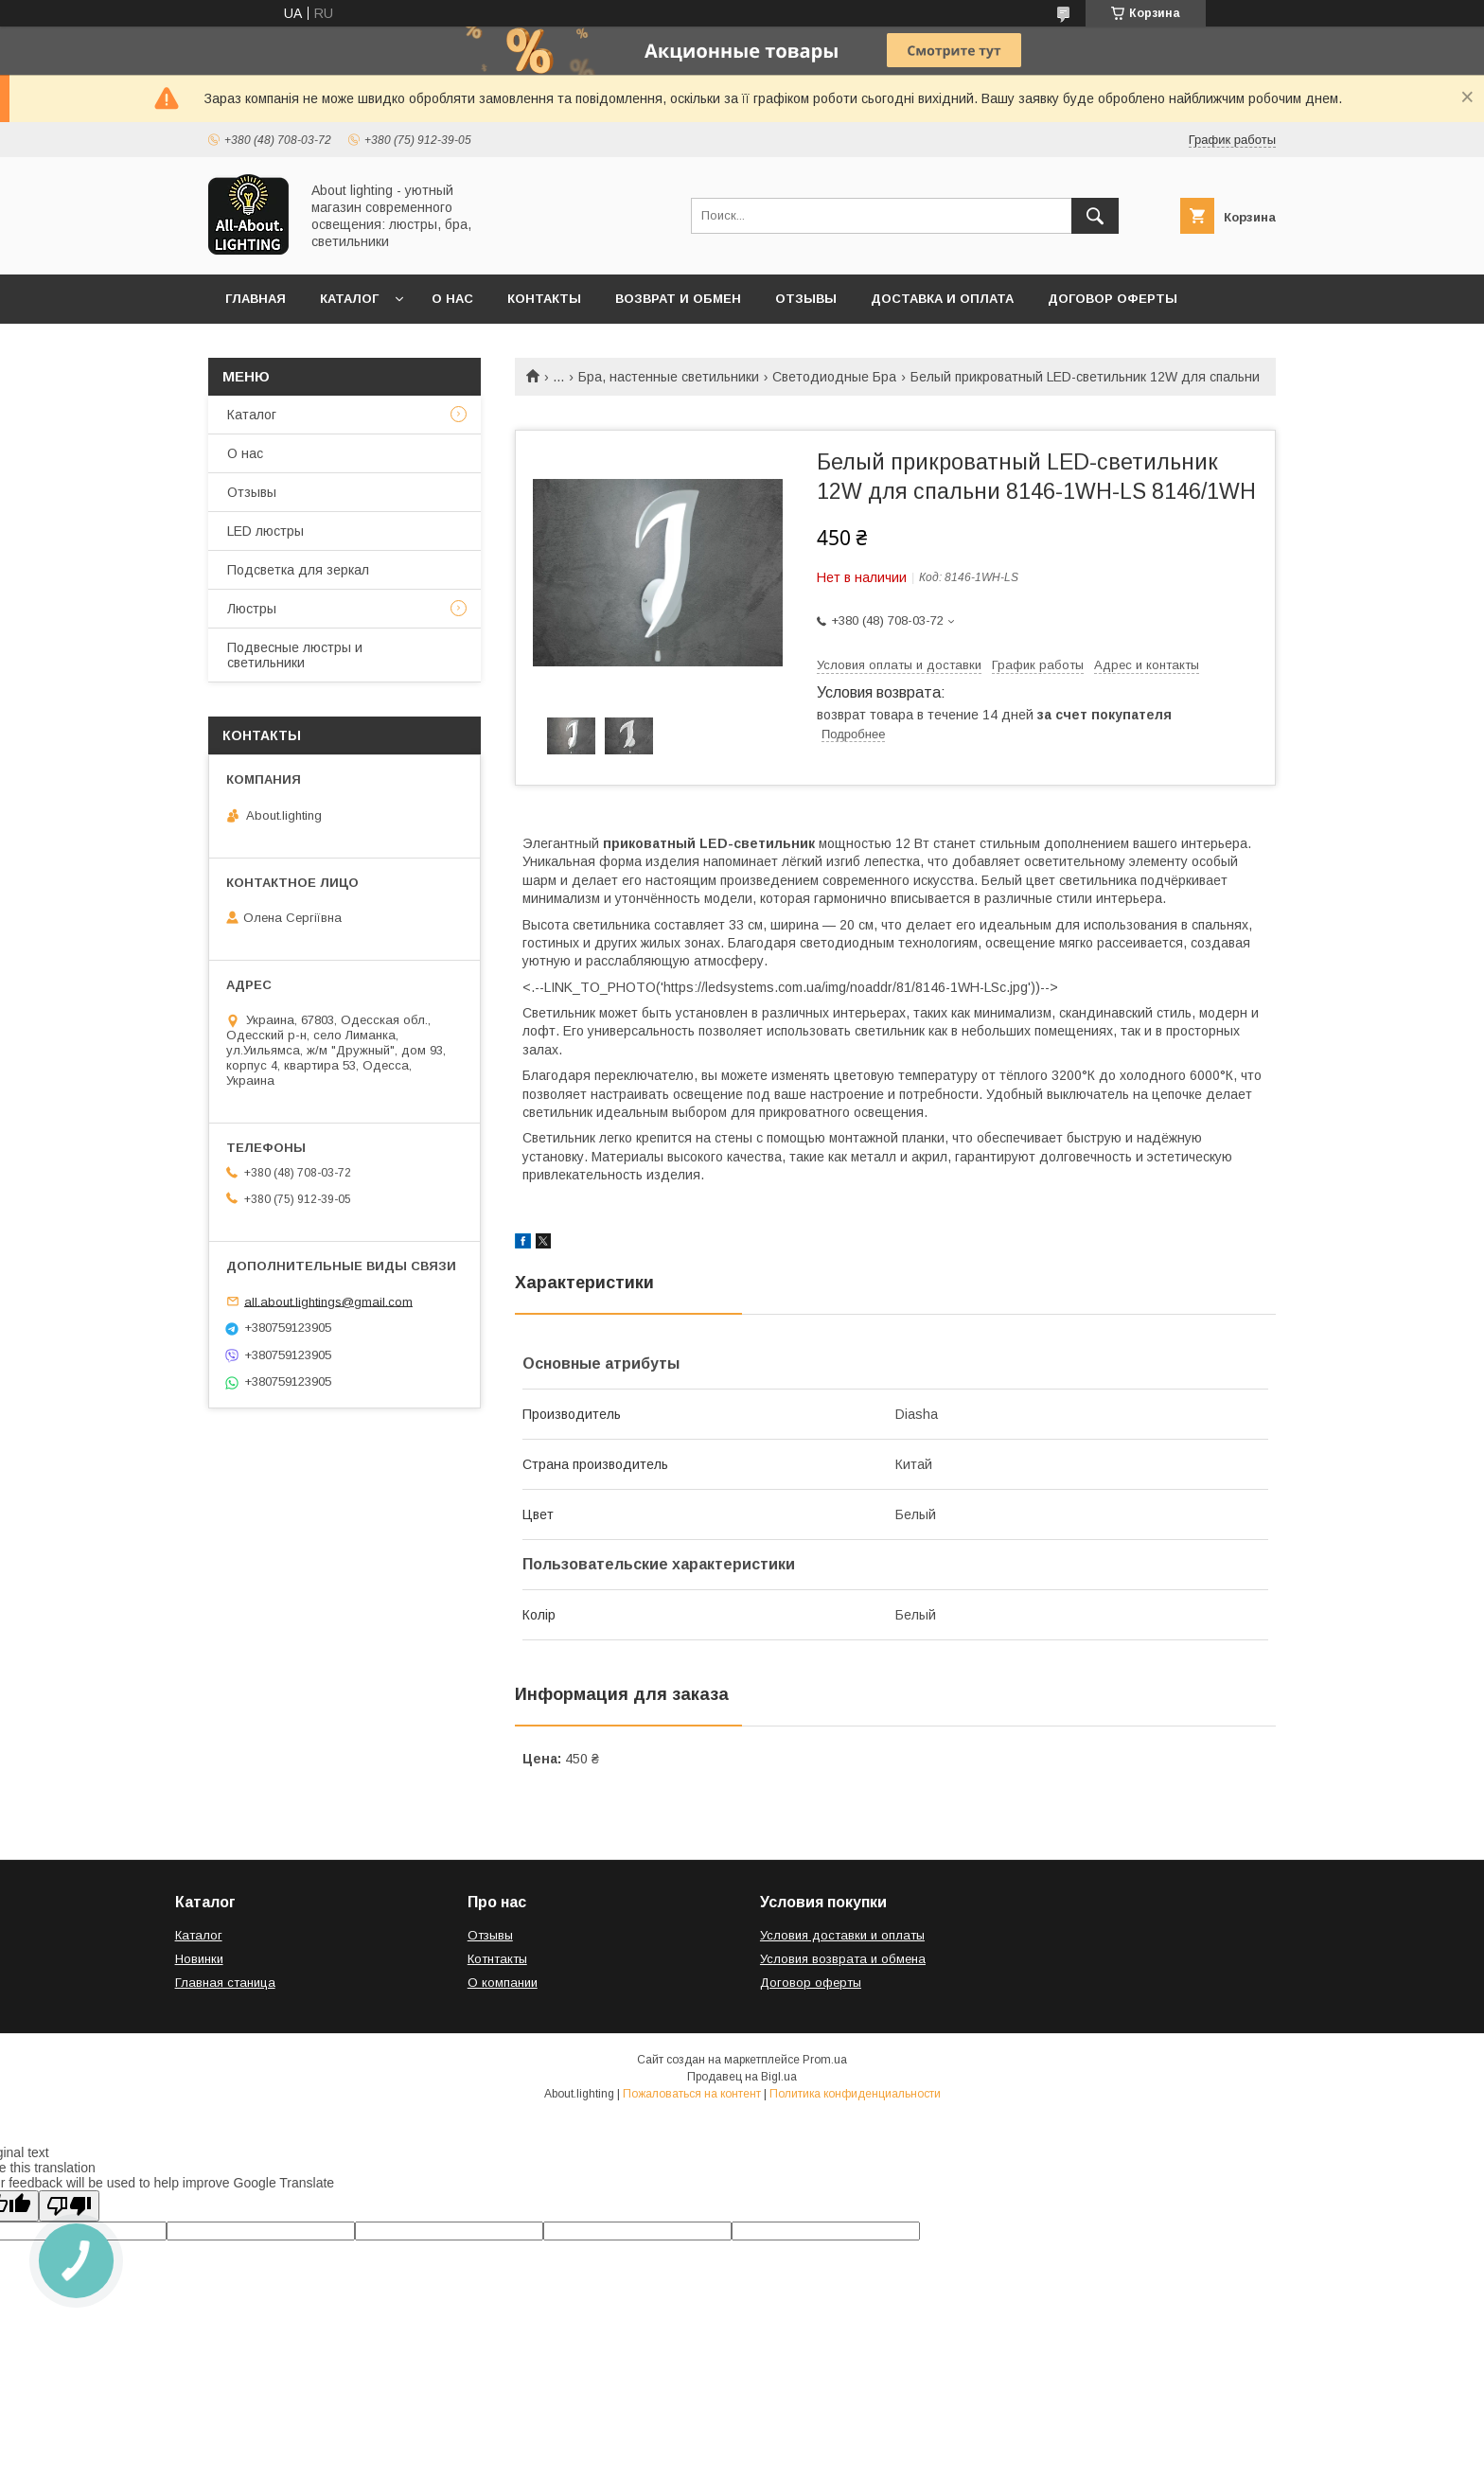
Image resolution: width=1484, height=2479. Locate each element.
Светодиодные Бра (834, 376)
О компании (503, 1982)
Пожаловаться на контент (692, 2093)
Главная (255, 299)
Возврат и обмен (678, 299)
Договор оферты (1112, 299)
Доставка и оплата (942, 299)
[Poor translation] (69, 2206)
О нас (452, 299)
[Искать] (1095, 216)
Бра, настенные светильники (668, 376)
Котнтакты (497, 1959)
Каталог (349, 299)
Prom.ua (825, 2059)
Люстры (251, 608)
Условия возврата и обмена (843, 1959)
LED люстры (265, 531)
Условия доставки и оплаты (842, 1935)
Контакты (544, 299)
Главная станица (225, 1982)
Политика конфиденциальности (855, 2093)
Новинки (199, 1959)
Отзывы (806, 299)
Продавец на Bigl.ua (742, 2076)
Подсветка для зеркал (298, 569)
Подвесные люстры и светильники (294, 655)
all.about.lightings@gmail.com (328, 1301)
